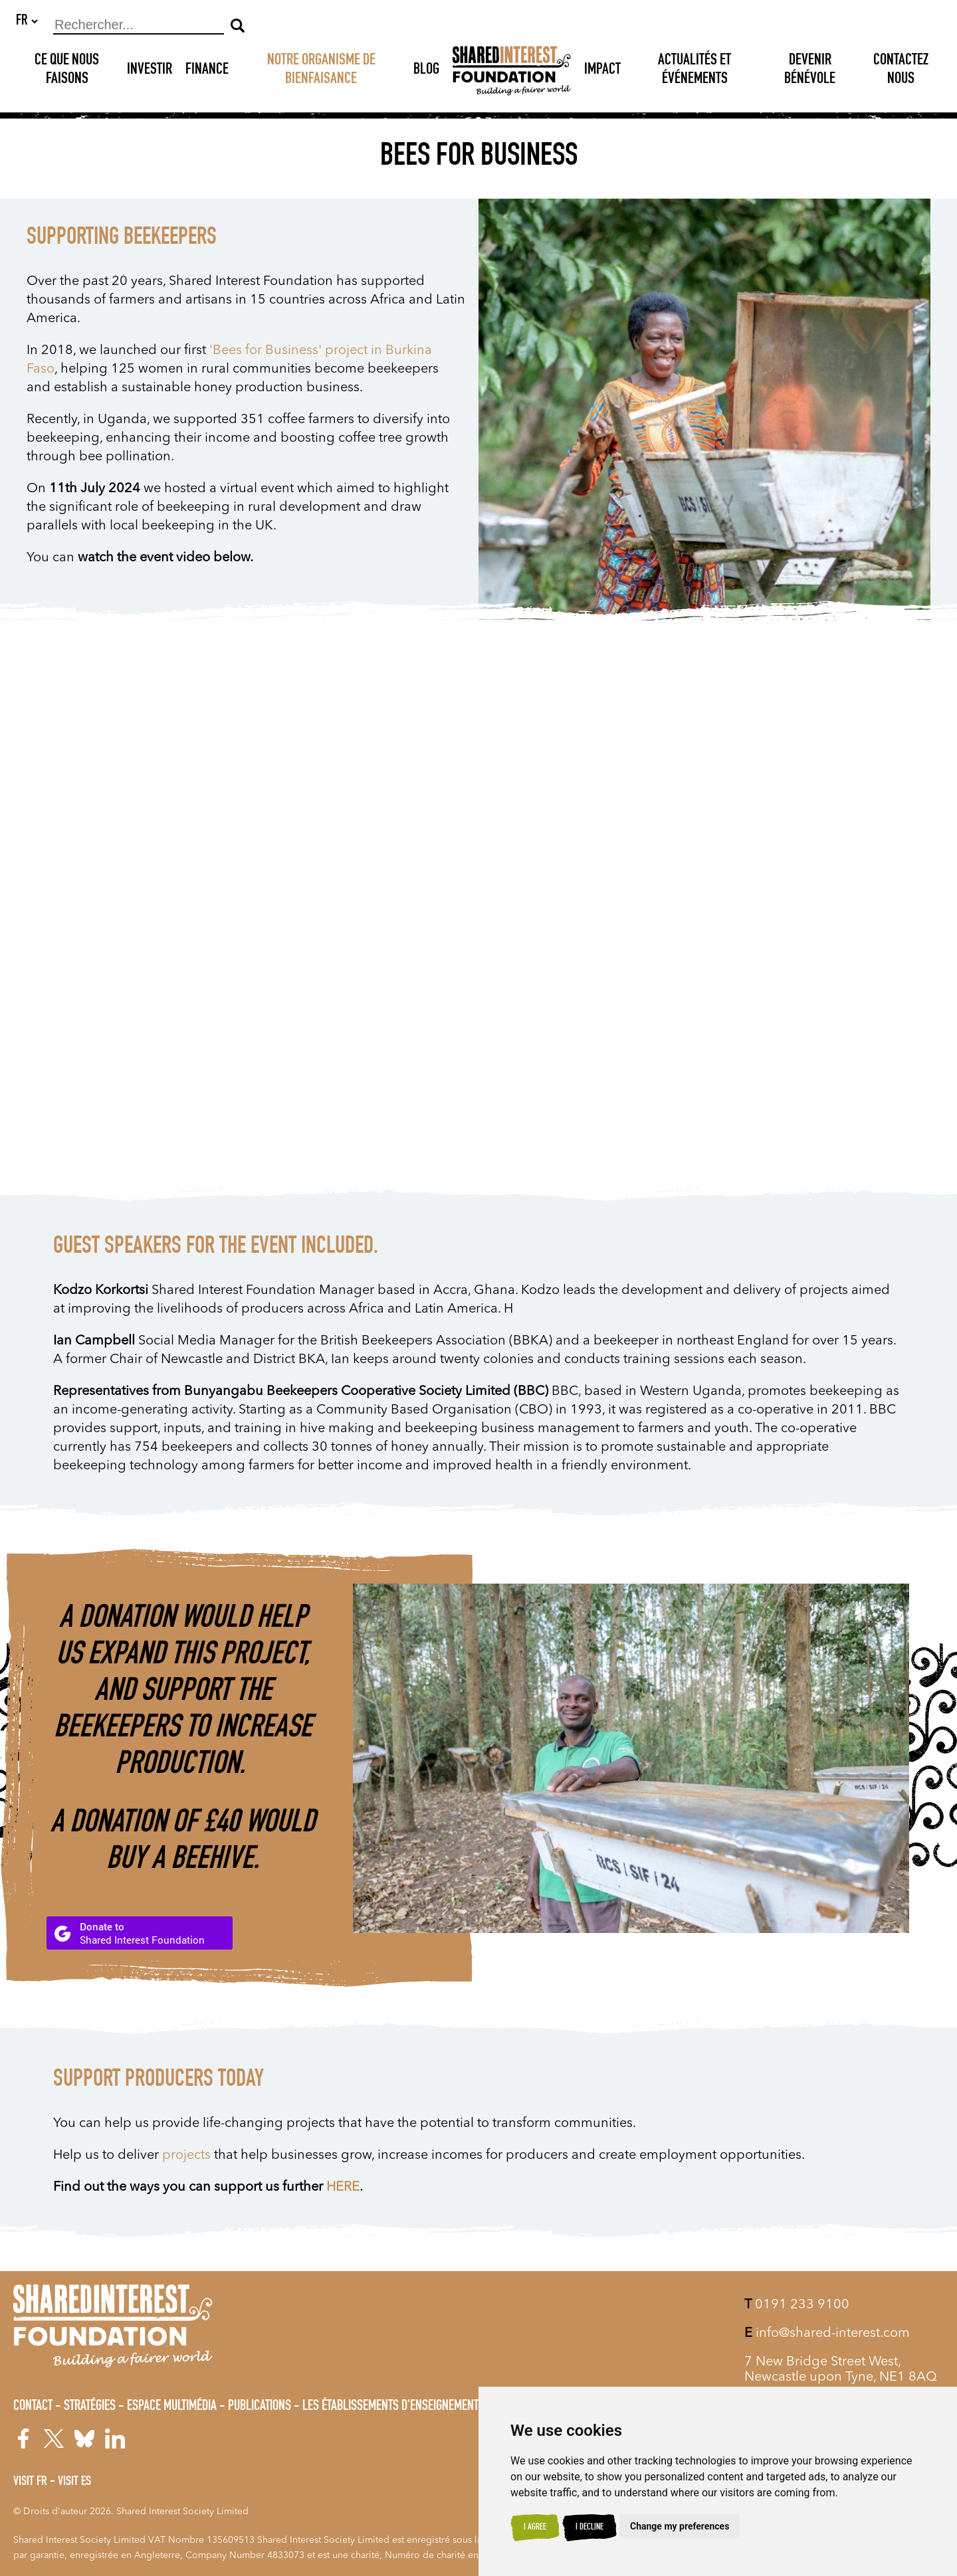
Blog (426, 71)
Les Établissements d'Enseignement (390, 2406)
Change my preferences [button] (679, 2526)
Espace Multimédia (172, 2406)
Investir (149, 71)
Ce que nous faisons (67, 71)
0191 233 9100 (796, 2305)
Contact (33, 2406)
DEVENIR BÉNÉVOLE (809, 71)
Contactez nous (900, 71)
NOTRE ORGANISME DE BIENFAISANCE (321, 71)
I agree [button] (535, 2527)
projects (186, 2156)
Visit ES (74, 2482)
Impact (602, 71)
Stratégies (90, 2406)
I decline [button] (589, 2527)
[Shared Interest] (512, 71)
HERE (343, 2188)
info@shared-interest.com (827, 2333)
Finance (207, 71)
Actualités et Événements (694, 71)
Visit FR (30, 2482)
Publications (259, 2406)
